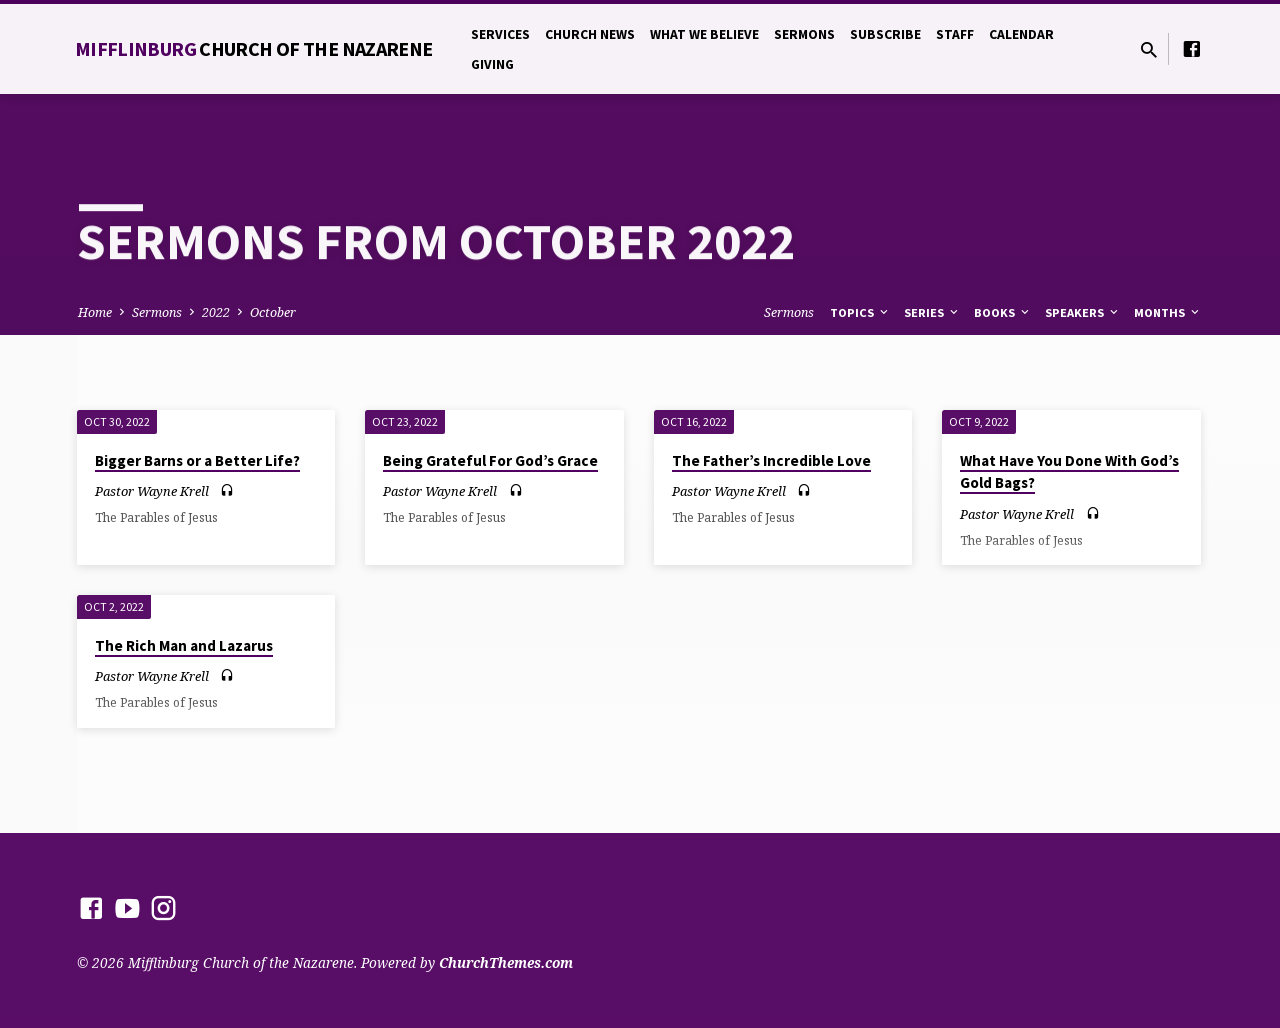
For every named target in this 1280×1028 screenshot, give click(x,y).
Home (95, 312)
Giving (492, 64)
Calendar (1021, 34)
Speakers (1083, 312)
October (273, 312)
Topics (860, 312)
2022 (216, 312)
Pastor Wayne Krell (152, 491)
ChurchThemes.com (506, 962)
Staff (955, 34)
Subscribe (885, 34)
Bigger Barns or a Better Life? (197, 460)
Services (500, 34)
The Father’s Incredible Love (771, 460)
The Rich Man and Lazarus (184, 645)
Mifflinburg (254, 48)
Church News (590, 34)
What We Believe (704, 34)
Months (1168, 312)
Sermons (804, 34)
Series (932, 312)
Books (1003, 312)
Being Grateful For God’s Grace (490, 460)
